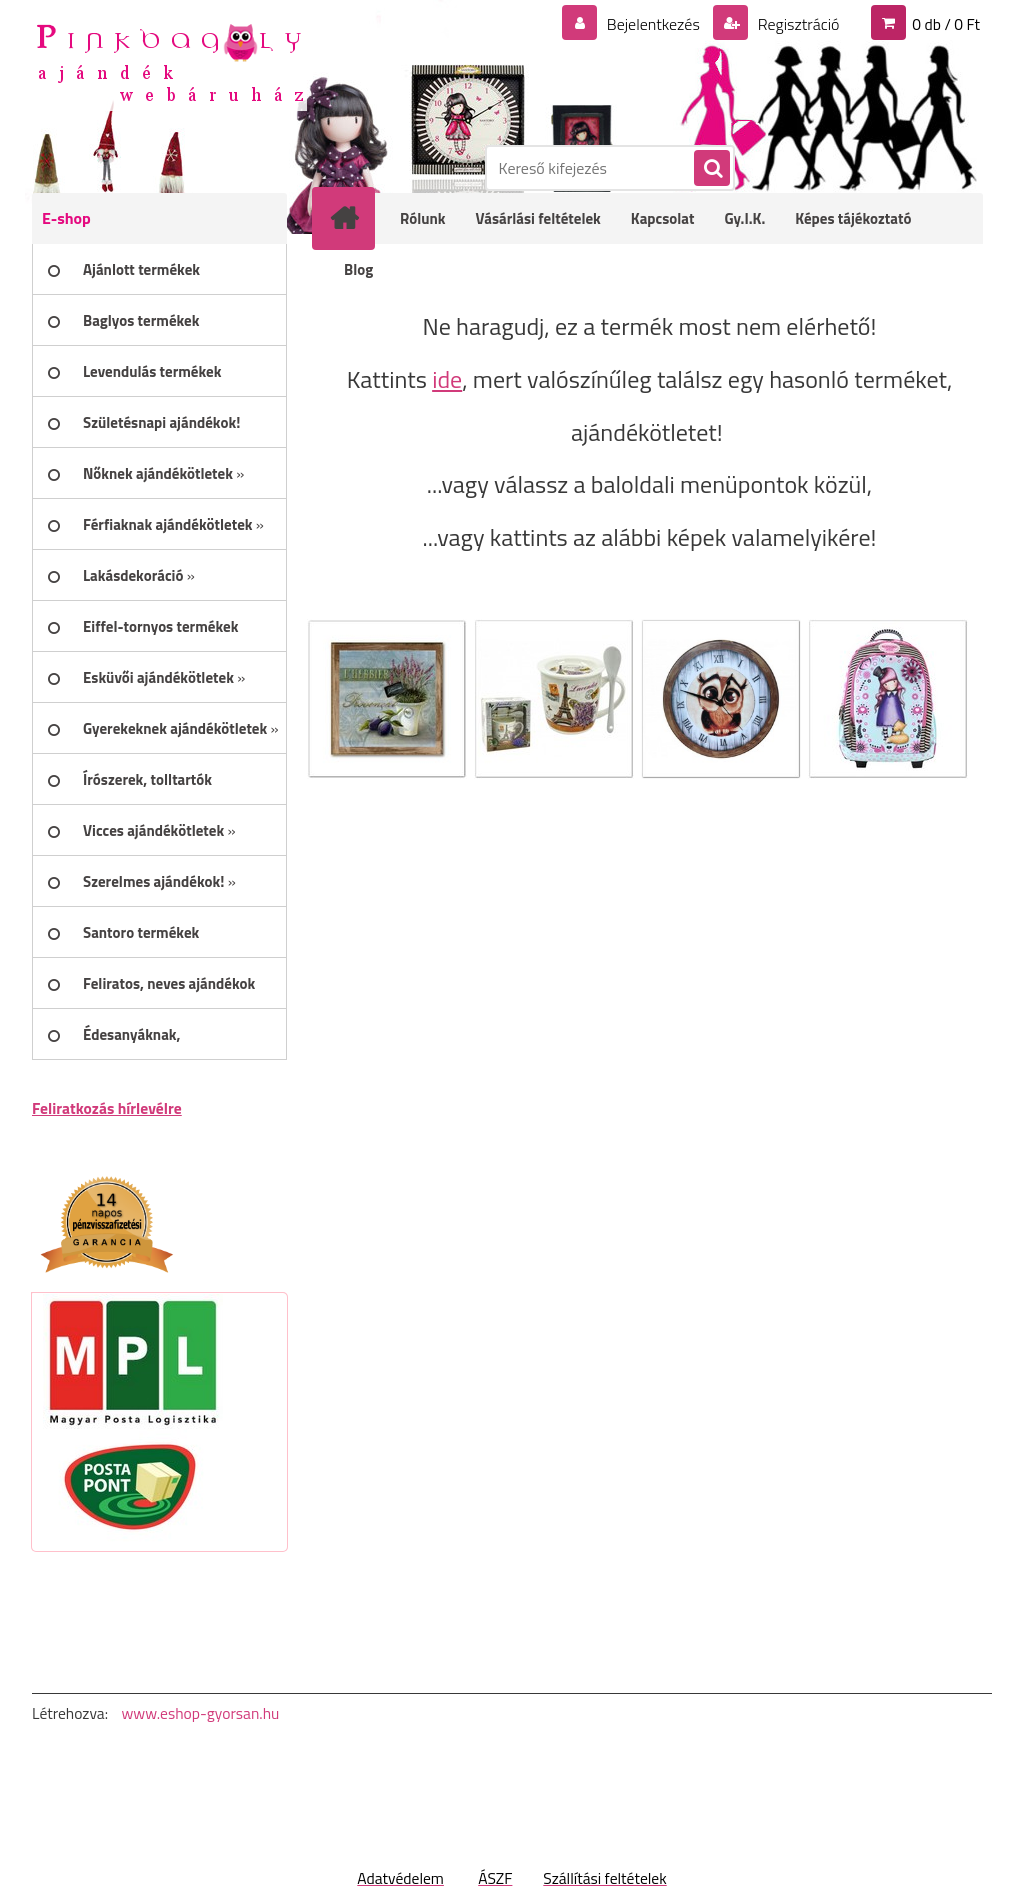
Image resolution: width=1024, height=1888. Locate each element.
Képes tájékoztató (853, 218)
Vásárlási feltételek (538, 218)
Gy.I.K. (744, 218)
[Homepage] (357, 218)
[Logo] (169, 61)
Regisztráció (796, 24)
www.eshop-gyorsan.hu (200, 1713)
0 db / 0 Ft (946, 24)
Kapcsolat (663, 218)
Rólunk (423, 218)
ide (447, 379)
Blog (358, 269)
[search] (711, 169)
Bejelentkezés (653, 24)
